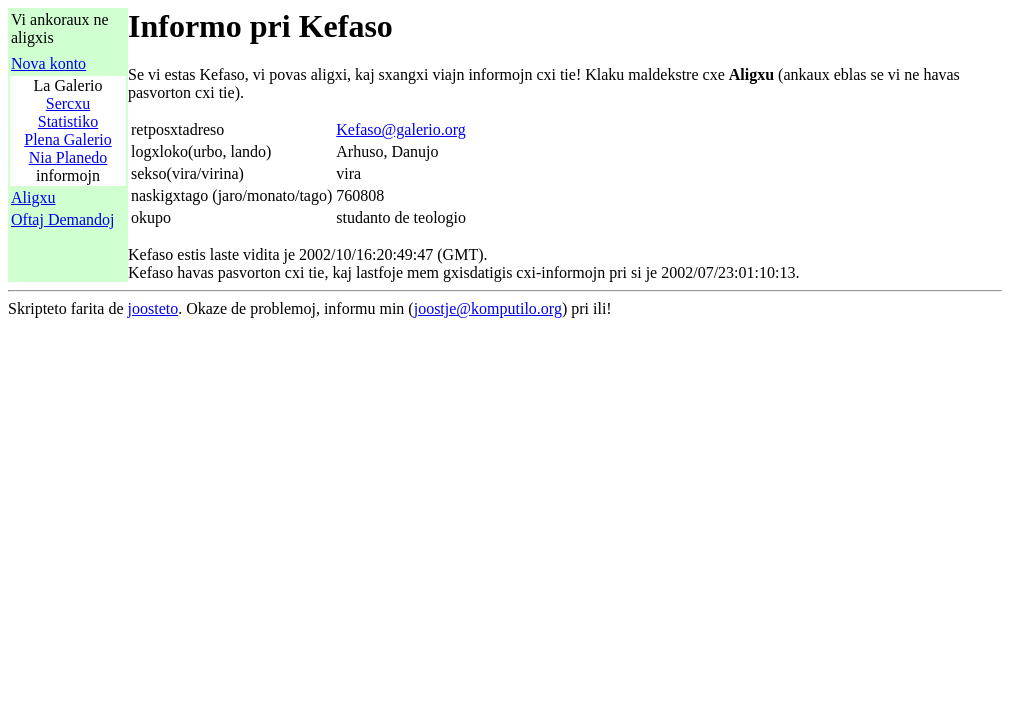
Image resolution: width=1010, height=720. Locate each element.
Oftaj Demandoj (63, 219)
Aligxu (33, 197)
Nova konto (48, 63)
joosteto (153, 308)
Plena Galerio (68, 139)
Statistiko (68, 121)
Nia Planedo (68, 157)
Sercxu (68, 103)
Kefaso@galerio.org (401, 129)
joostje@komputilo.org (488, 308)
